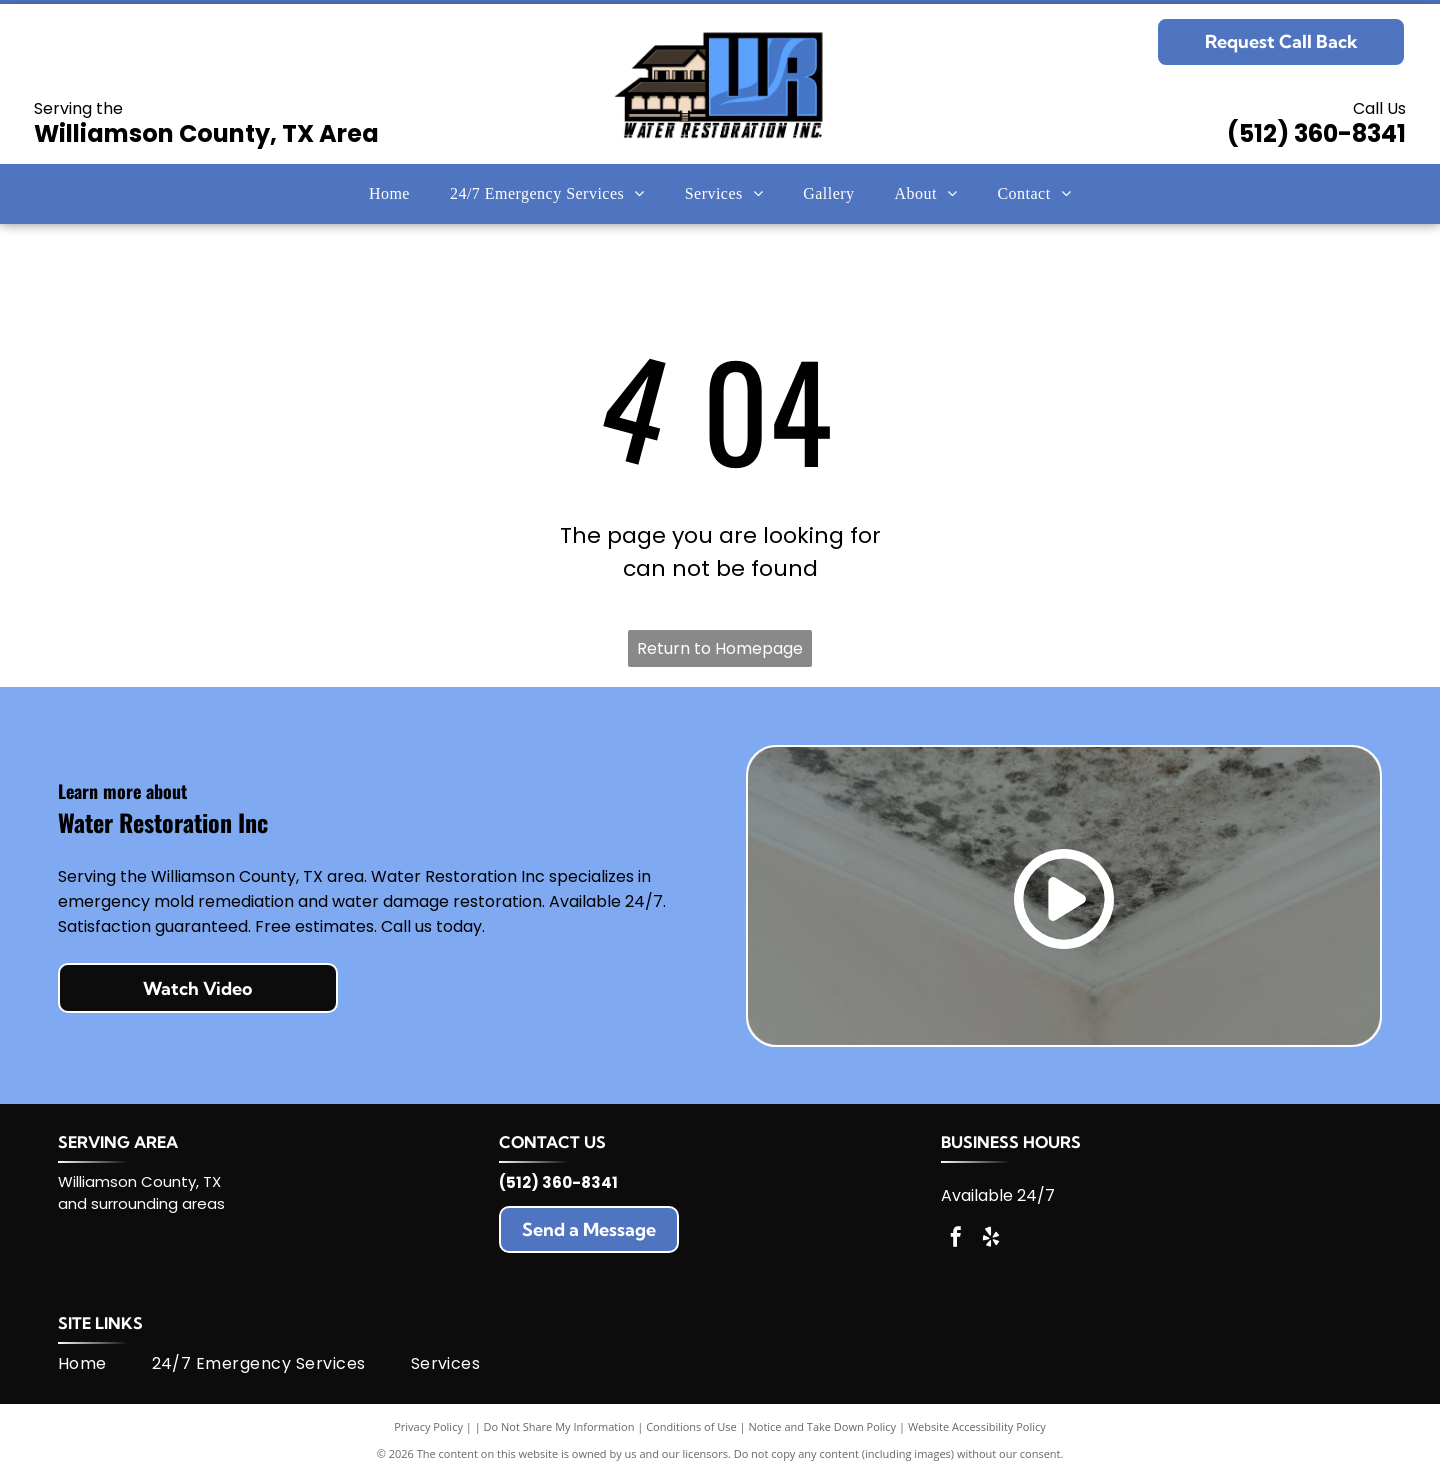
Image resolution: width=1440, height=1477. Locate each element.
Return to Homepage (720, 648)
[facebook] (956, 1239)
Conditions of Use (691, 1426)
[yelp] (991, 1239)
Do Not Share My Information (559, 1426)
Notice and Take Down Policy (823, 1426)
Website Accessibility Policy (977, 1426)
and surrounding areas (141, 1203)
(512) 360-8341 (1316, 133)
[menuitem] (389, 194)
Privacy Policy (428, 1426)
